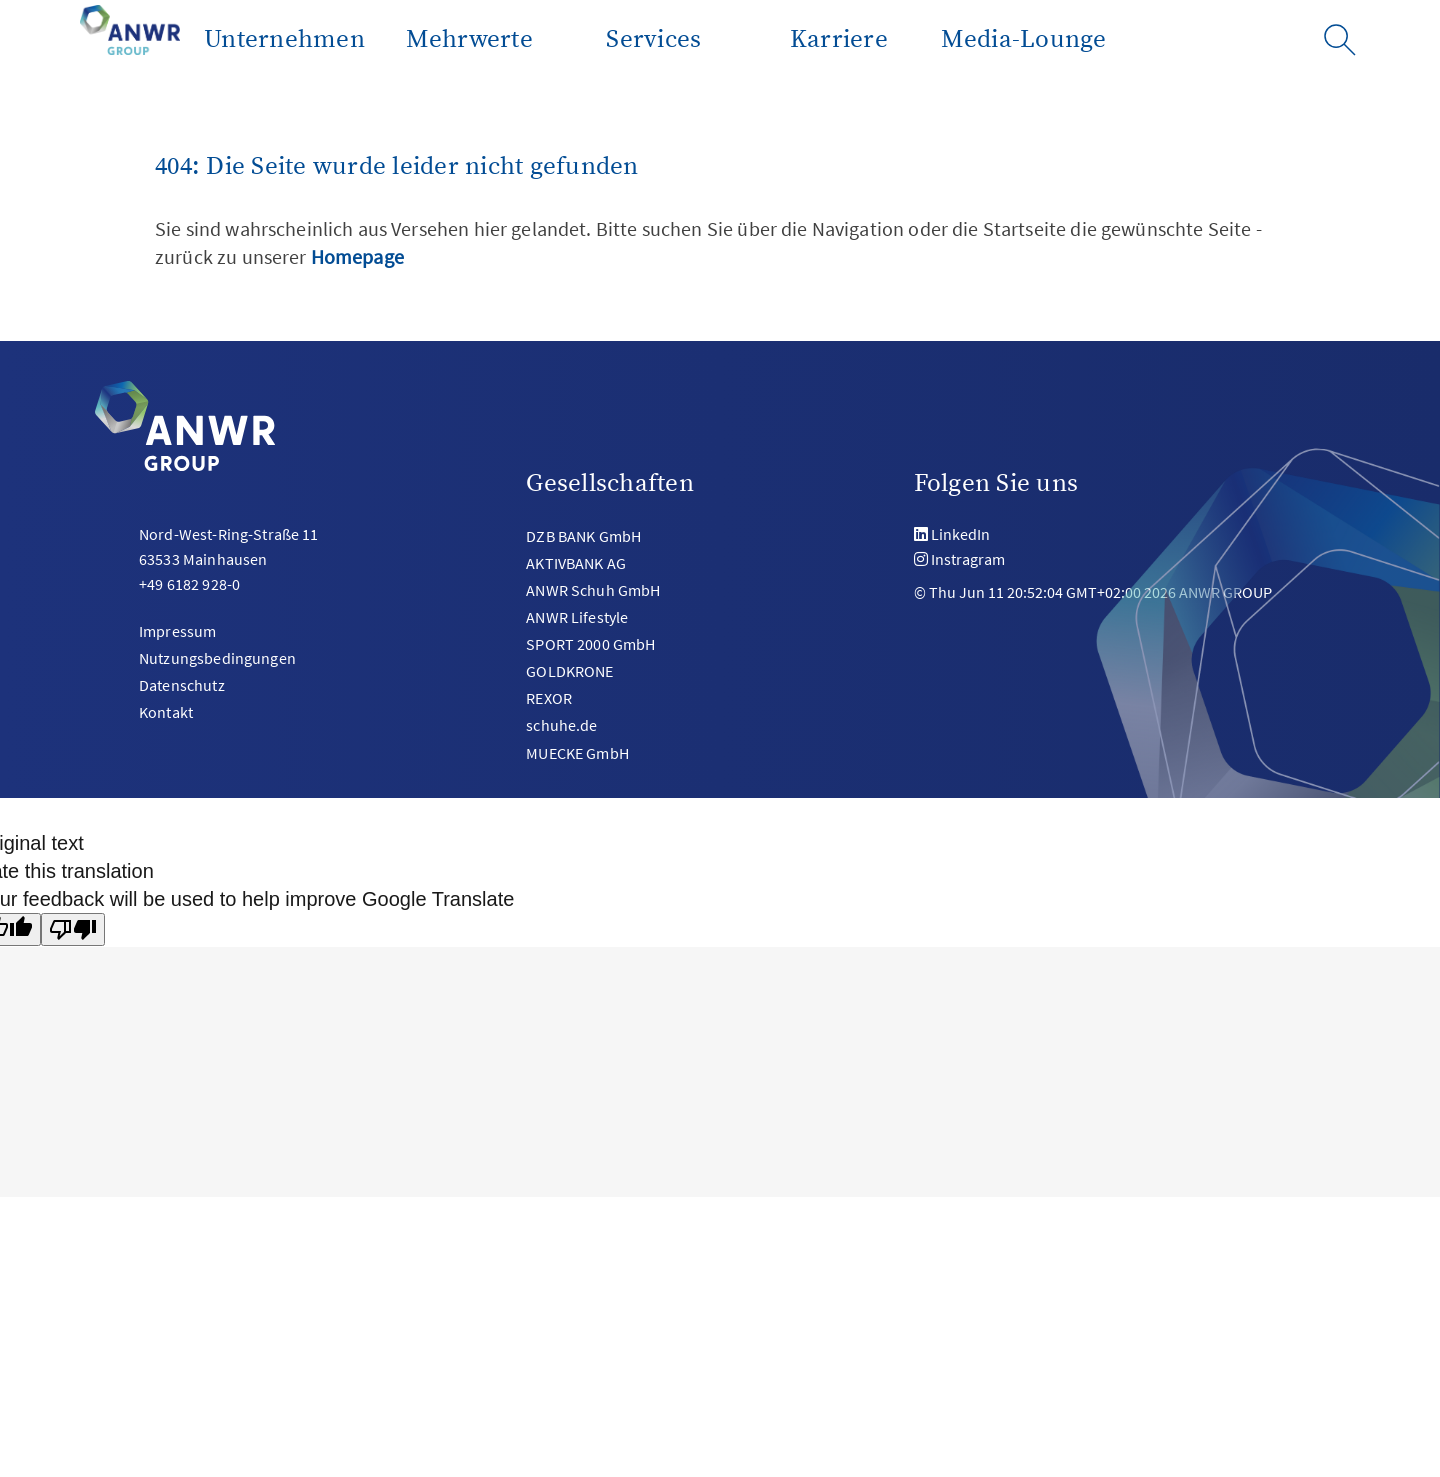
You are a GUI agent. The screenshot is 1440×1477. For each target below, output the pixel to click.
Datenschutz (182, 685)
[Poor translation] (73, 929)
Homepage (357, 256)
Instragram (968, 559)
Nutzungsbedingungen (217, 658)
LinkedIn (960, 534)
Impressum (177, 631)
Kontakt (166, 712)
